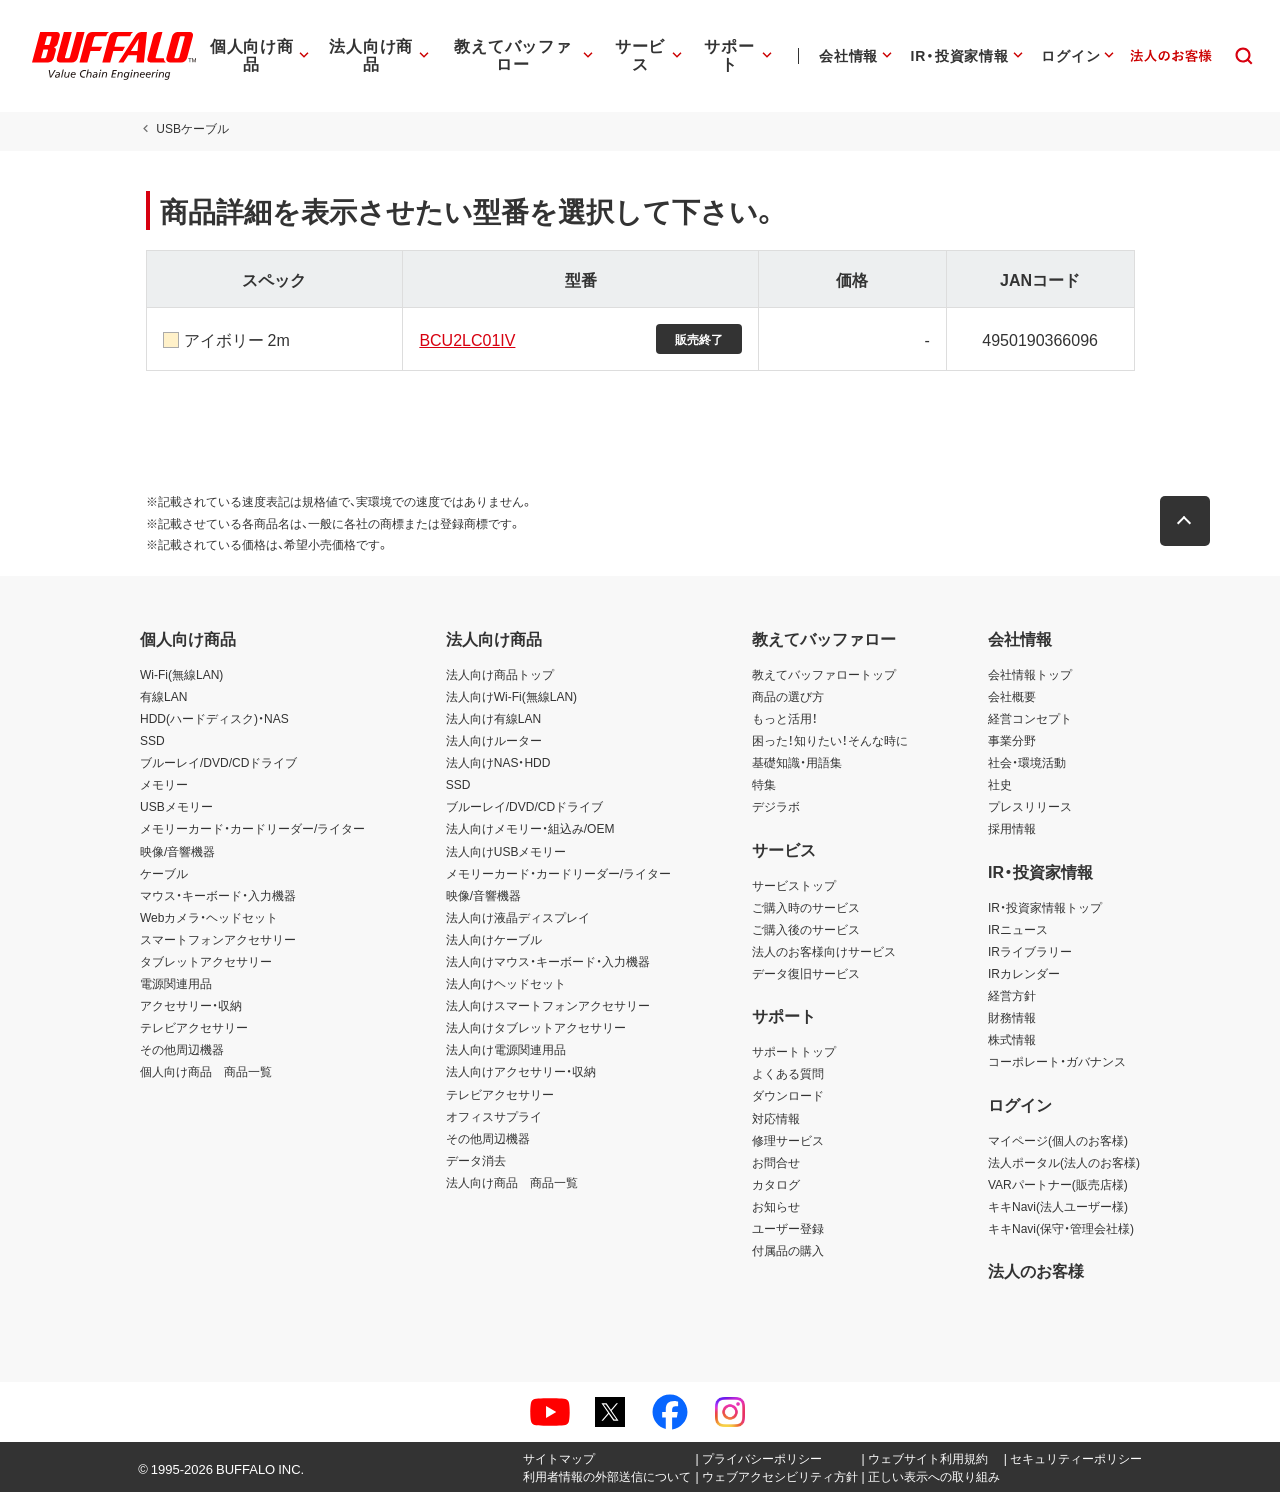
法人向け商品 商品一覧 (512, 1182)
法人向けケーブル (494, 939)
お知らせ (776, 1206)
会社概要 (1012, 696)
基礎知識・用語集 (797, 762)
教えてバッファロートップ (824, 674)
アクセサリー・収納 (191, 1005)
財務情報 (1012, 1017)
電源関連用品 (176, 983)
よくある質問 (788, 1073)
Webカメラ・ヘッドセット (209, 917)
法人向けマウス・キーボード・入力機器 (548, 961)
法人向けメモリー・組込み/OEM (530, 828)
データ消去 (476, 1160)
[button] (1190, 521)
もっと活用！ (785, 718)
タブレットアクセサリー (206, 961)
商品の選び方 (788, 696)
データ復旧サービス (806, 973)
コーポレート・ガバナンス (1057, 1061)
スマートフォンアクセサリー (218, 939)
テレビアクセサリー (194, 1027)
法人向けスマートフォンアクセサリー (548, 1005)
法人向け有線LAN (493, 718)
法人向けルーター (494, 740)
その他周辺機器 (182, 1049)
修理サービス (788, 1140)
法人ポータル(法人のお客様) (1064, 1162)
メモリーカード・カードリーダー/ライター (252, 828)
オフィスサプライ (494, 1116)
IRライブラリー (1030, 951)
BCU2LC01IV (465, 339)
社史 (1000, 784)
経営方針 (1012, 995)
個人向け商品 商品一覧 (206, 1071)
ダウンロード (788, 1095)
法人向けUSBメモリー (506, 851)
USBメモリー (176, 806)
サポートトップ (794, 1051)
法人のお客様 (1036, 1270)
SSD (152, 740)
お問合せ (776, 1162)
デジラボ (776, 806)
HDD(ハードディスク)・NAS (214, 718)
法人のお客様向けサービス (824, 951)
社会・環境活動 (1027, 762)
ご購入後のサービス (806, 929)
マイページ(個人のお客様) (1058, 1140)
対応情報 (776, 1118)
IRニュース (1018, 929)
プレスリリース (1030, 806)
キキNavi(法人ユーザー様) (1058, 1206)
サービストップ (794, 885)
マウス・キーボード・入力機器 (218, 895)
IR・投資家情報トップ (1045, 907)
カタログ (776, 1184)
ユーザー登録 (788, 1228)
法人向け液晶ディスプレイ (518, 917)
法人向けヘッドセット (506, 983)
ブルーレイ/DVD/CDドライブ (218, 762)
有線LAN (163, 696)
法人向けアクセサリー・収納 (521, 1071)
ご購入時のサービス (806, 907)
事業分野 (1012, 740)
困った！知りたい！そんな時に (830, 740)
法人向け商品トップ (500, 674)
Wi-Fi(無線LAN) (181, 674)
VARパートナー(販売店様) (1058, 1184)
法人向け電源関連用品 (506, 1049)
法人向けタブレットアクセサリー (536, 1027)
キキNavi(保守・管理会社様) (1061, 1228)
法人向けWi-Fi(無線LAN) (511, 696)
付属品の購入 (788, 1250)
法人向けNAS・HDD (498, 762)
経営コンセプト (1030, 718)
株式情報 (1012, 1039)
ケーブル (164, 873)
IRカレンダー (1024, 973)
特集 (764, 784)
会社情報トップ (1030, 674)
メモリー (164, 784)
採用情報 (1012, 828)
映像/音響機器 (177, 851)
